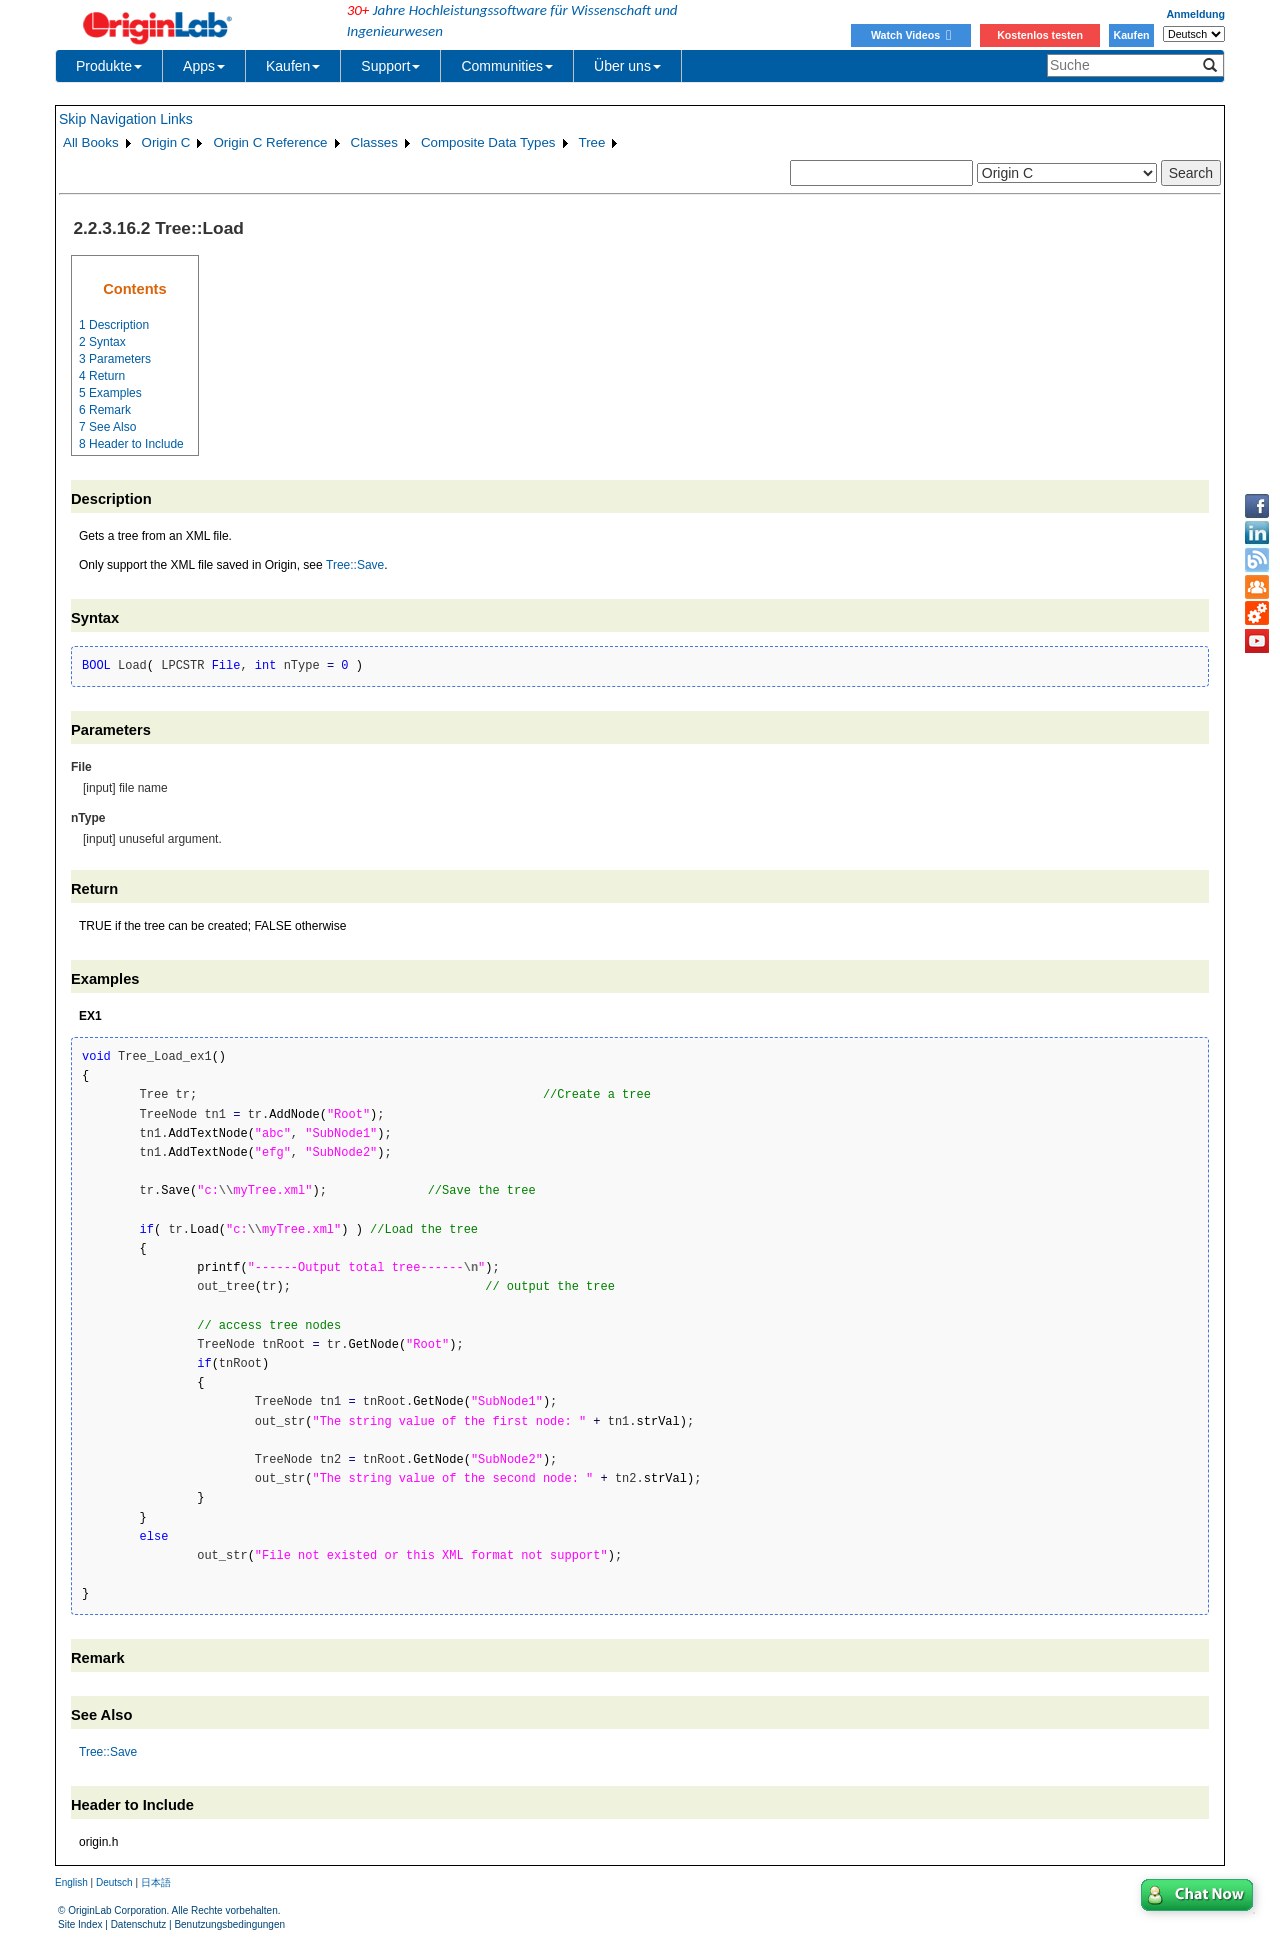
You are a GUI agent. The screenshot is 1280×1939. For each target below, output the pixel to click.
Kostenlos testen (1040, 35)
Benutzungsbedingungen (229, 1924)
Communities (507, 66)
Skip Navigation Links (126, 119)
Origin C (166, 142)
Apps (204, 66)
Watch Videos (911, 35)
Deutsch (114, 1882)
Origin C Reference (270, 142)
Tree (592, 142)
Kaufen (1131, 35)
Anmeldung (1195, 14)
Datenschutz (139, 1924)
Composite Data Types (488, 142)
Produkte (109, 66)
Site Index (80, 1924)
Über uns (627, 66)
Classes (374, 142)
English (71, 1882)
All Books (91, 142)
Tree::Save (355, 565)
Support (390, 66)
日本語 (156, 1882)
